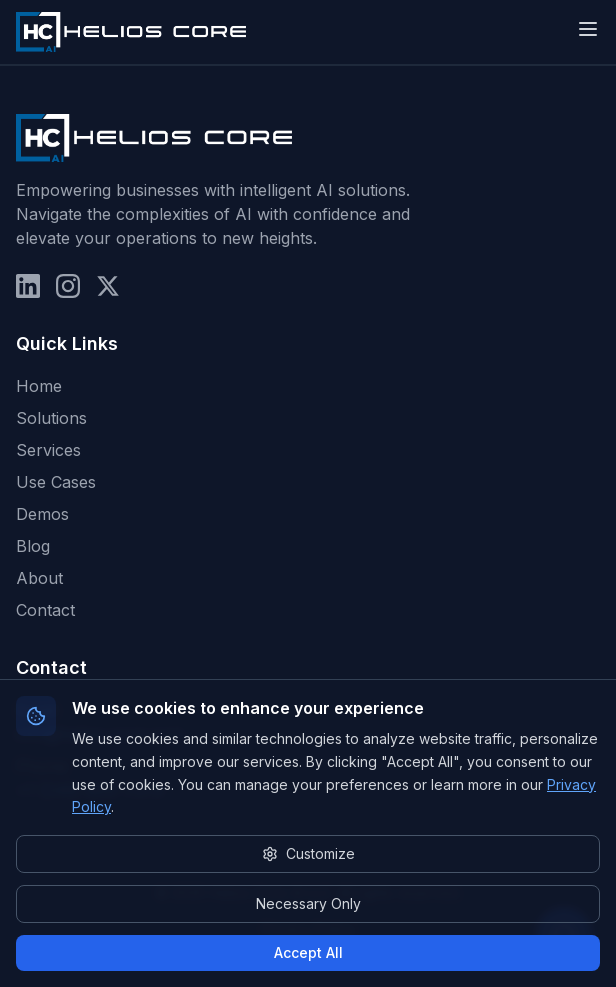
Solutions (51, 418)
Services (48, 450)
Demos (42, 514)
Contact (45, 610)
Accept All (308, 952)
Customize (308, 853)
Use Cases (56, 482)
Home (39, 386)
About (39, 578)
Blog (33, 546)
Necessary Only (308, 903)
